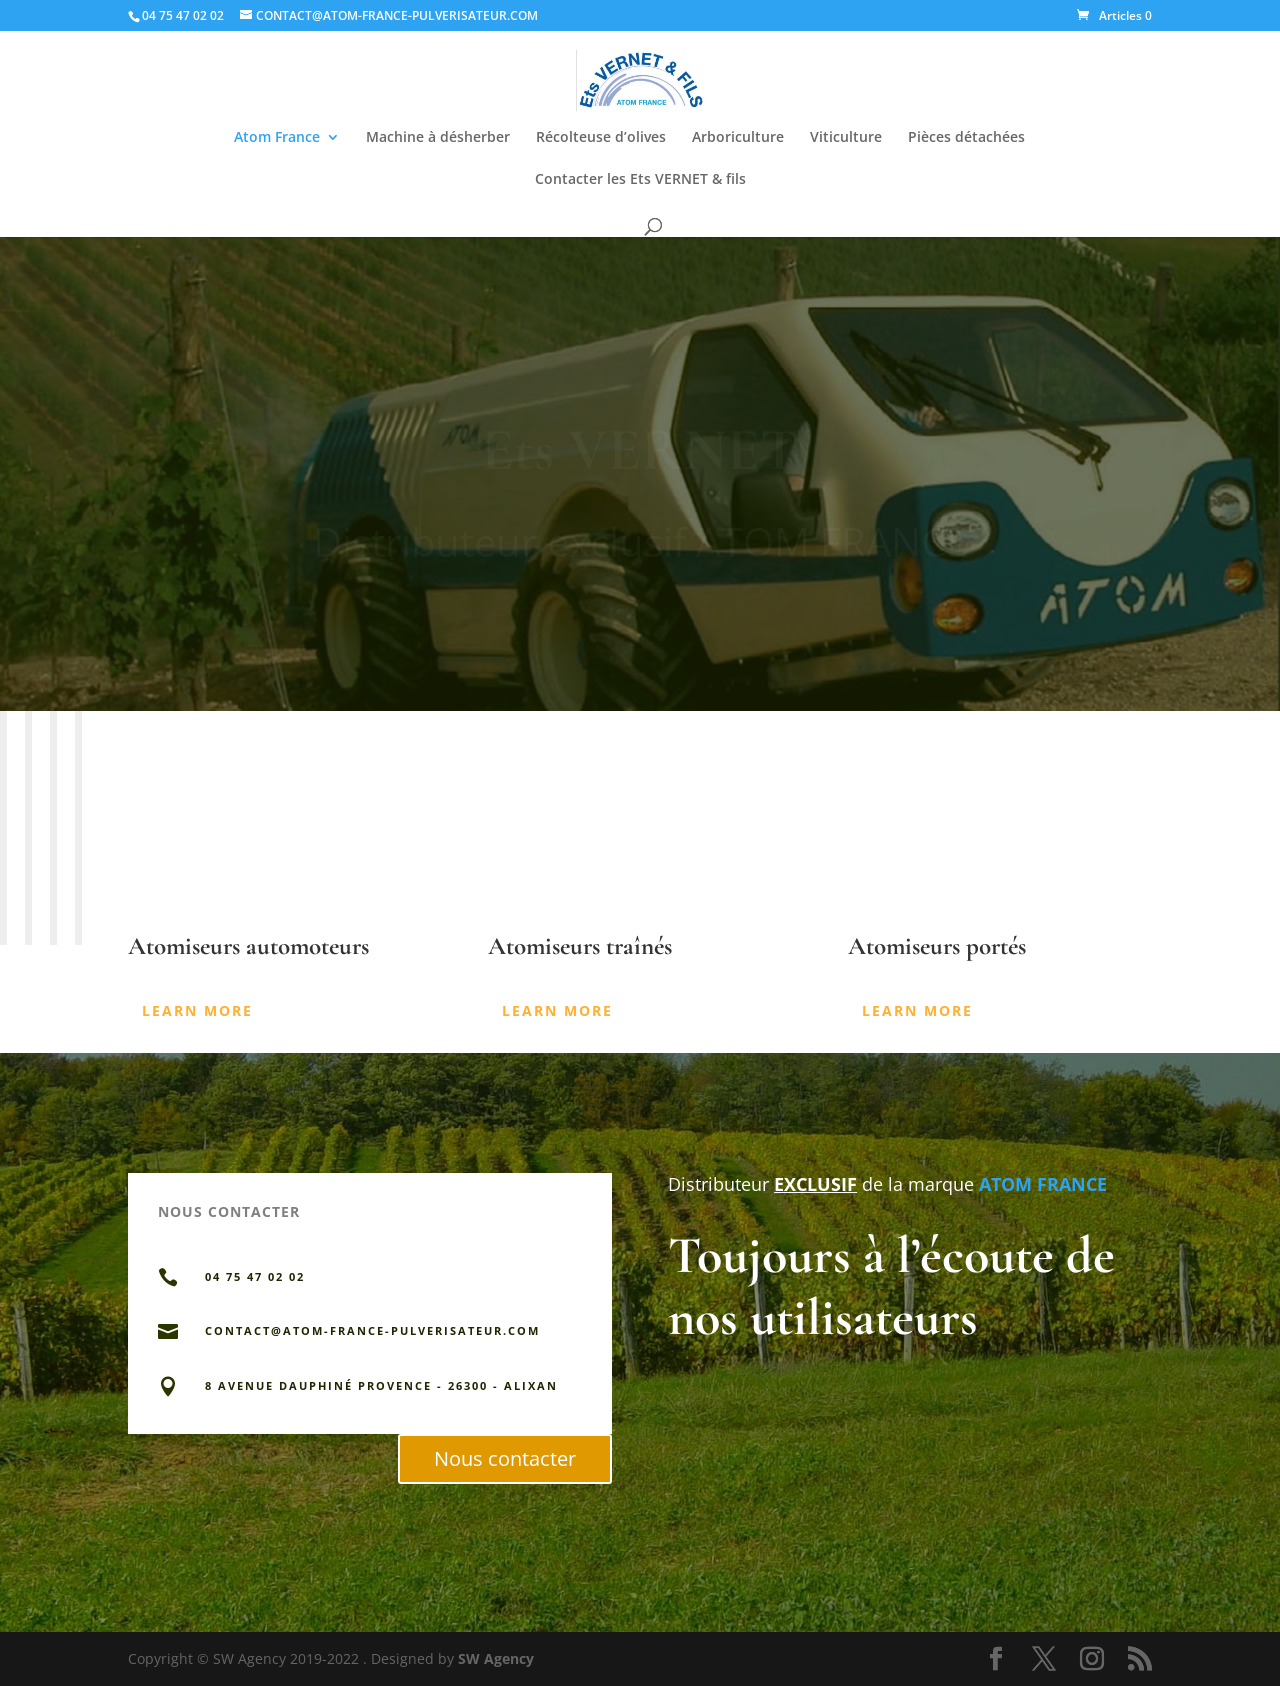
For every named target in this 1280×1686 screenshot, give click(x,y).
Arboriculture (738, 138)
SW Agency (496, 1658)
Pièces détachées (966, 138)
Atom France (277, 138)
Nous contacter (505, 1458)
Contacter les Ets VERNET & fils (640, 180)
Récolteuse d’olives (601, 138)
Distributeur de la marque (821, 1184)
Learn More (197, 1010)
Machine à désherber (438, 138)
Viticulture (846, 138)
